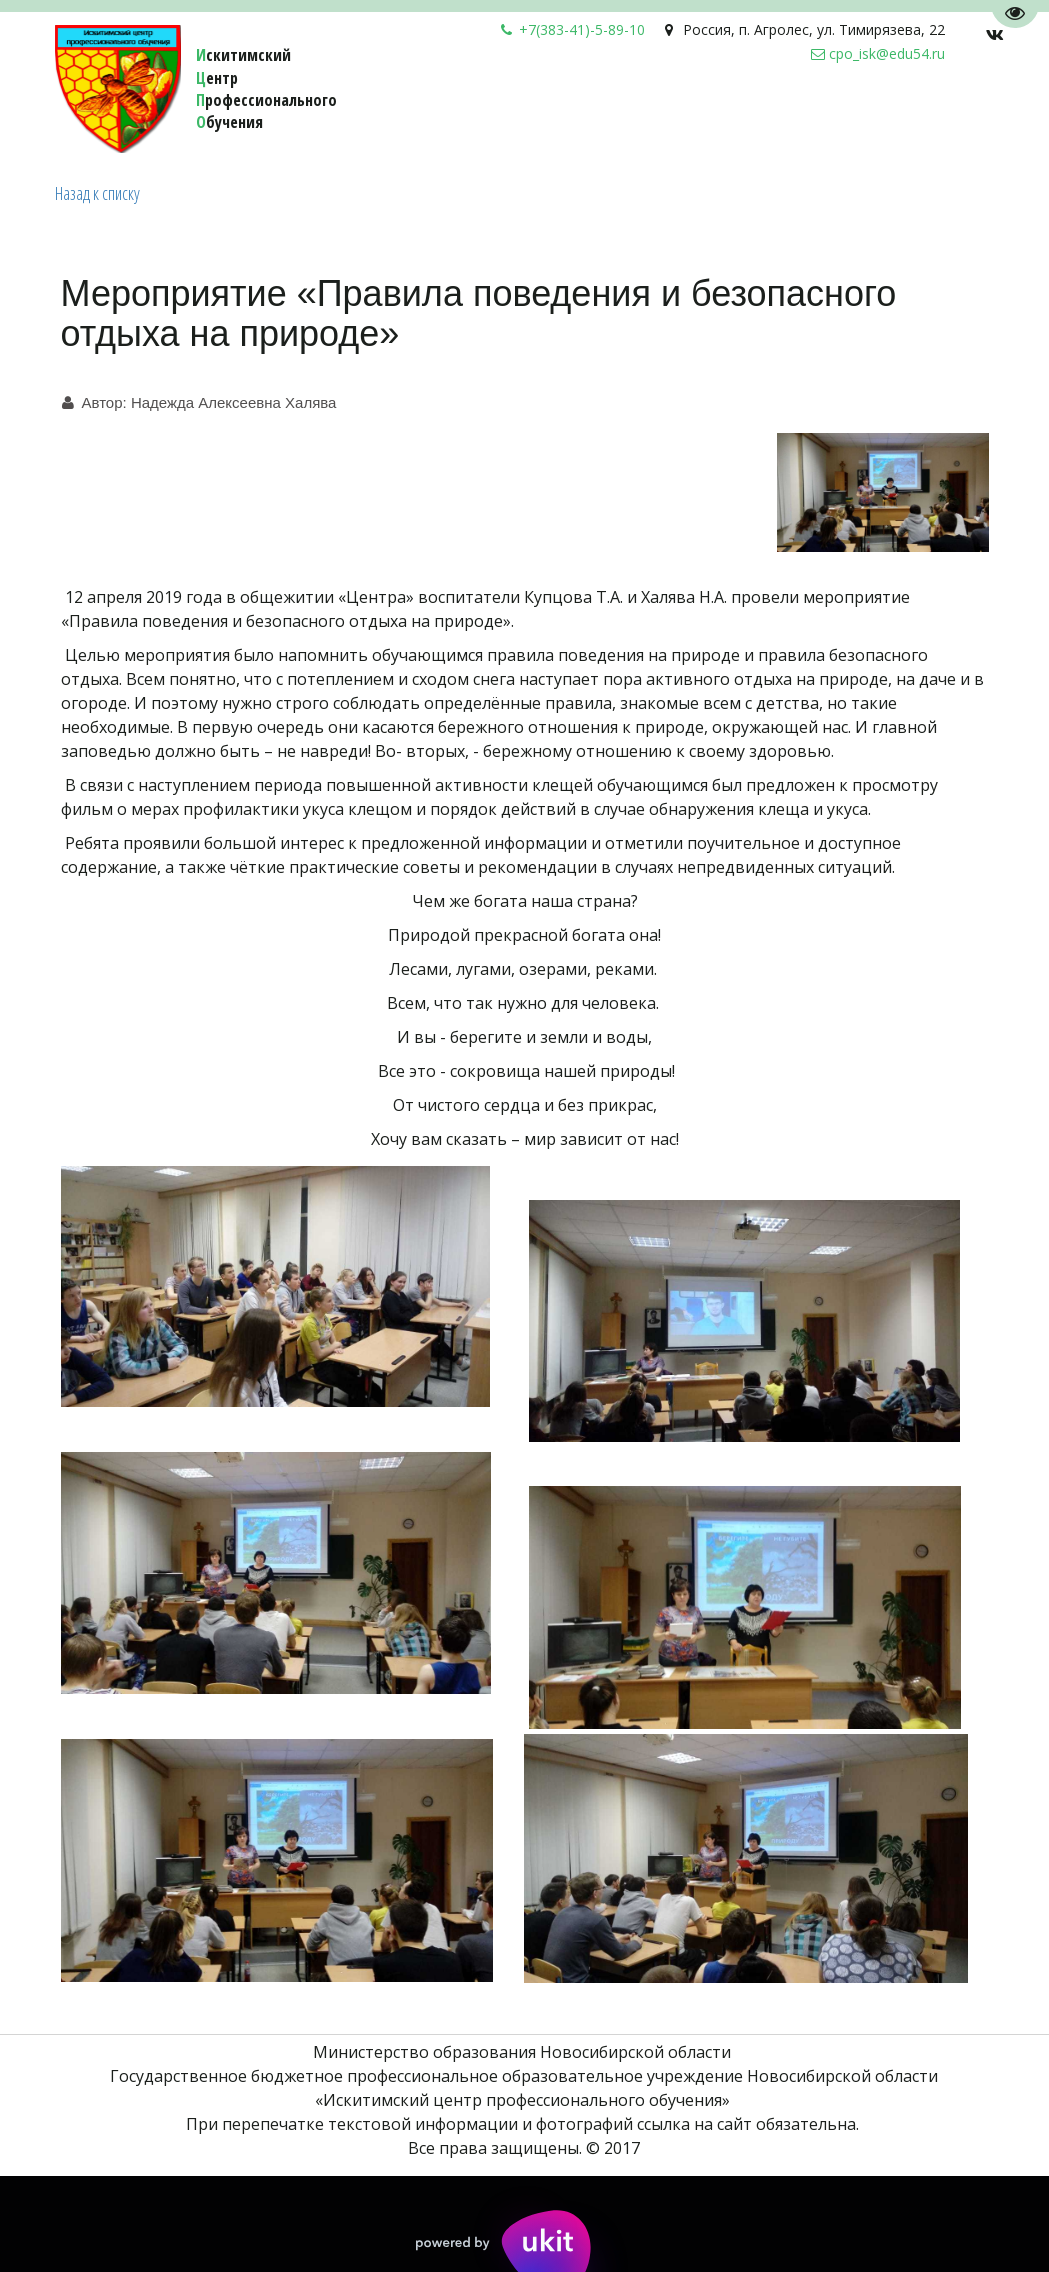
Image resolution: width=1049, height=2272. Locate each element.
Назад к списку (97, 193)
